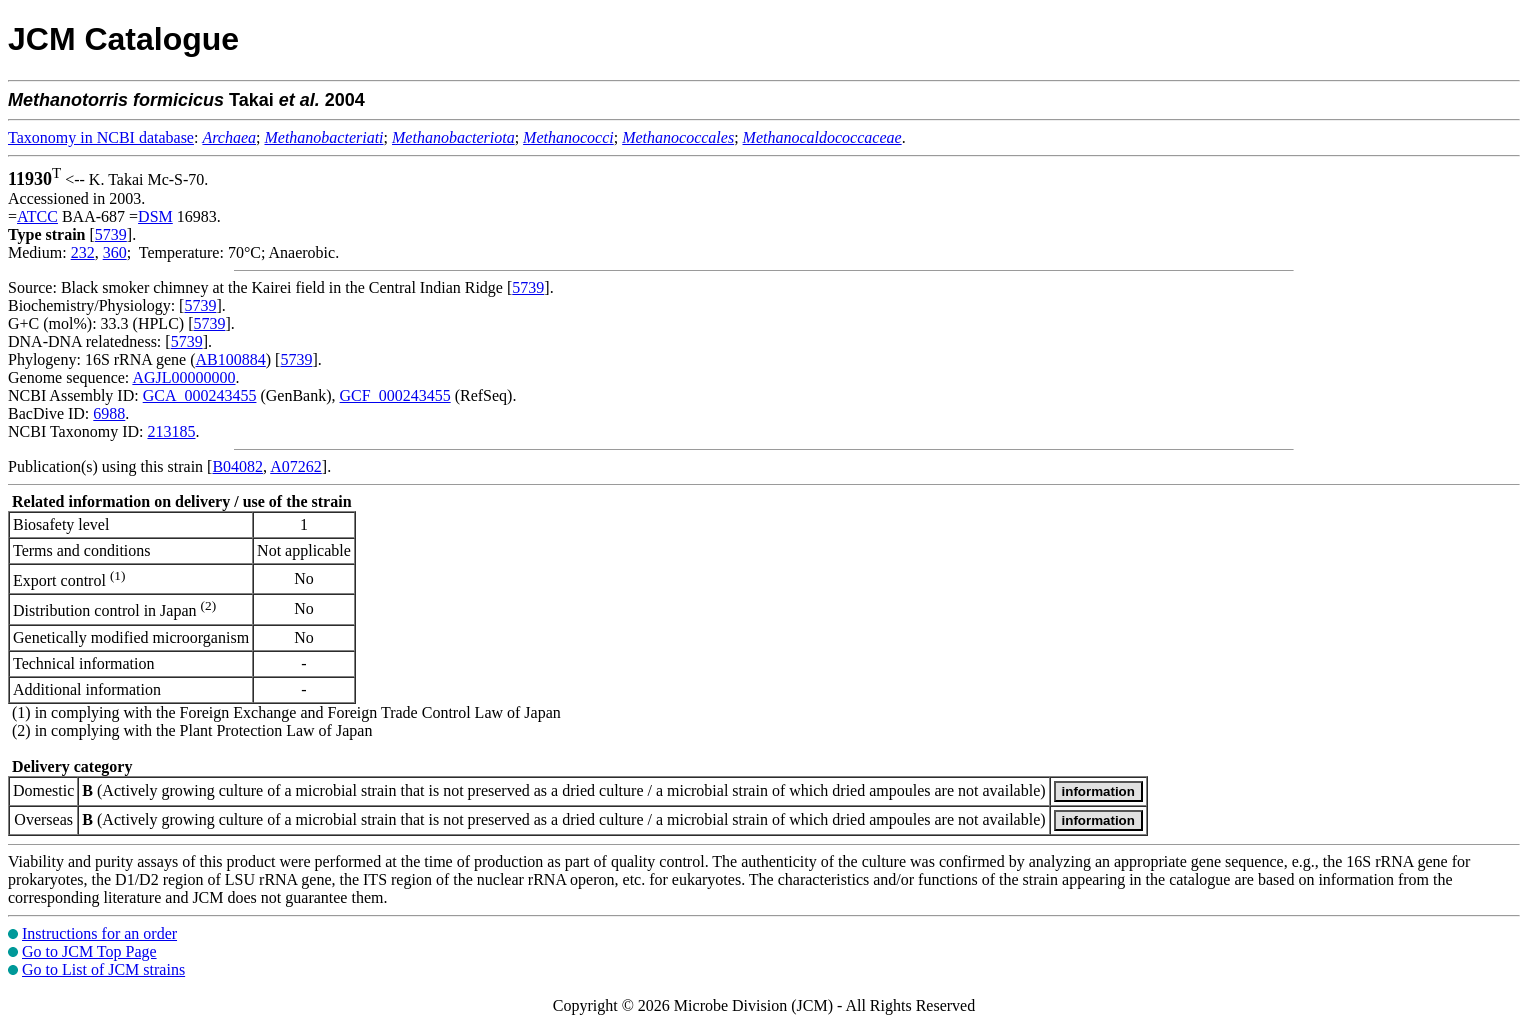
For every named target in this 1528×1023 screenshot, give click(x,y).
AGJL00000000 (183, 377)
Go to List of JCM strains (103, 969)
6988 (109, 413)
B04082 (237, 466)
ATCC (37, 216)
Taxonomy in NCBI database (101, 137)
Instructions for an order (99, 933)
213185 (171, 431)
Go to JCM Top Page (89, 951)
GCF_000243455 (395, 395)
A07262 (296, 466)
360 (115, 252)
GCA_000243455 (200, 395)
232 (83, 252)
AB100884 (231, 359)
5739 (111, 234)
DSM (155, 216)
